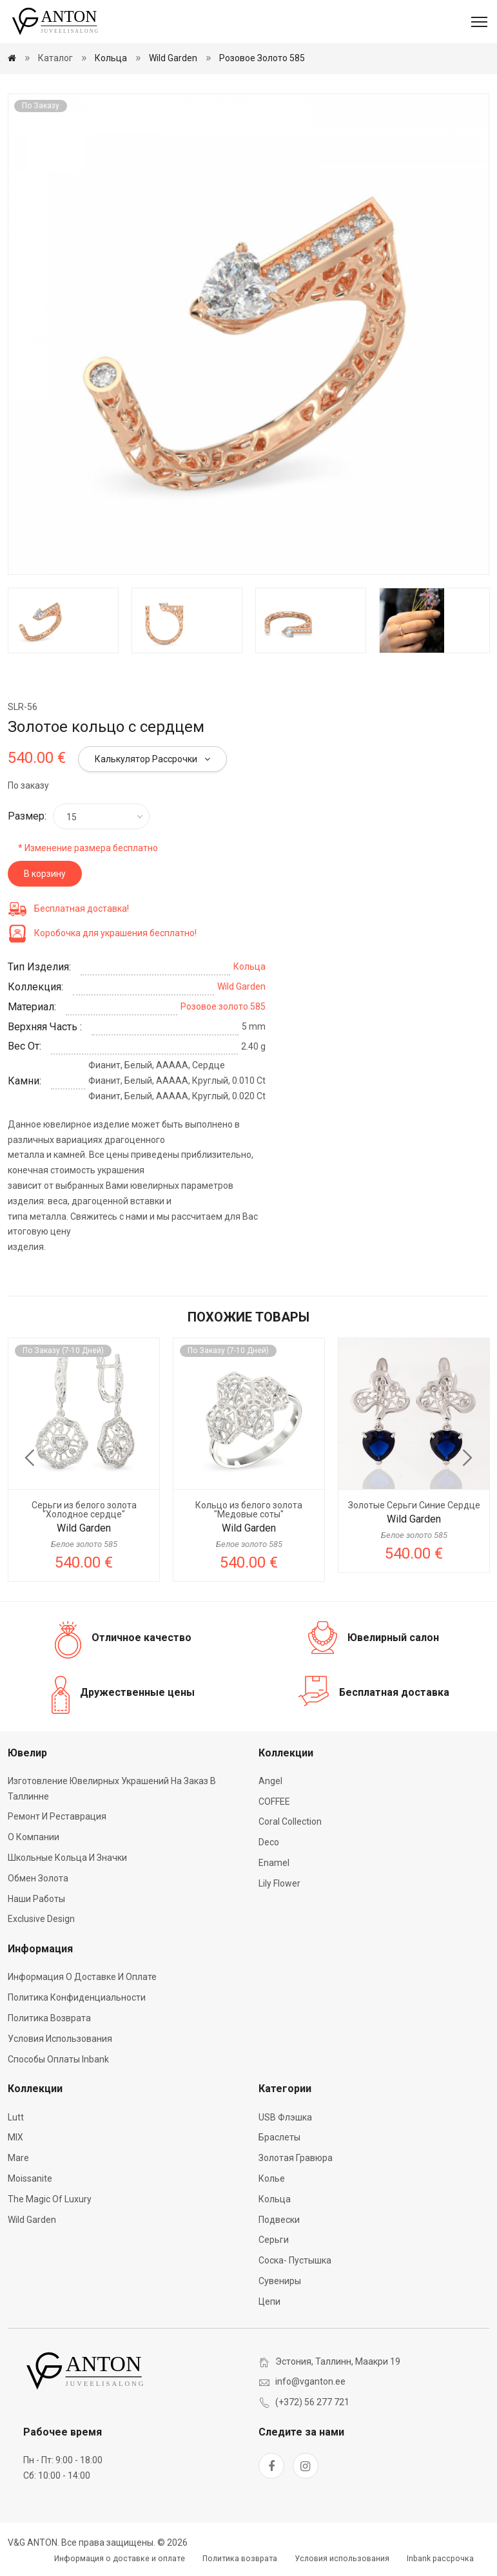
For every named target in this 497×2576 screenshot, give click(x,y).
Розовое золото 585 (262, 58)
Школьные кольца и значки (67, 1857)
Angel (270, 1781)
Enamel (273, 1863)
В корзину (45, 874)
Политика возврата (49, 2018)
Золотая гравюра (295, 2158)
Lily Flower (279, 1883)
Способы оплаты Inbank (58, 2059)
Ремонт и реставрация (57, 1816)
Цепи (269, 2301)
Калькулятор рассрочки (152, 759)
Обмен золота (38, 1878)
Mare (18, 2158)
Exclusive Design (41, 1919)
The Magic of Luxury (50, 2199)
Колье (271, 2178)
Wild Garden (173, 58)
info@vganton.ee (310, 2381)
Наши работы (36, 1899)
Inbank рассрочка (440, 2558)
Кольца (111, 58)
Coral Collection (290, 1821)
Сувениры (279, 2281)
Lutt (16, 2117)
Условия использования (60, 2038)
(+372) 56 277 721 (312, 2402)
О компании (33, 1837)
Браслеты (279, 2137)
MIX (15, 2137)
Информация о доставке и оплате (82, 1977)
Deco (268, 1842)
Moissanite (30, 2178)
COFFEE (274, 1801)
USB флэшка (285, 2117)
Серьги (273, 2240)
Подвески (279, 2220)
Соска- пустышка (294, 2260)
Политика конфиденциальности (77, 1997)
